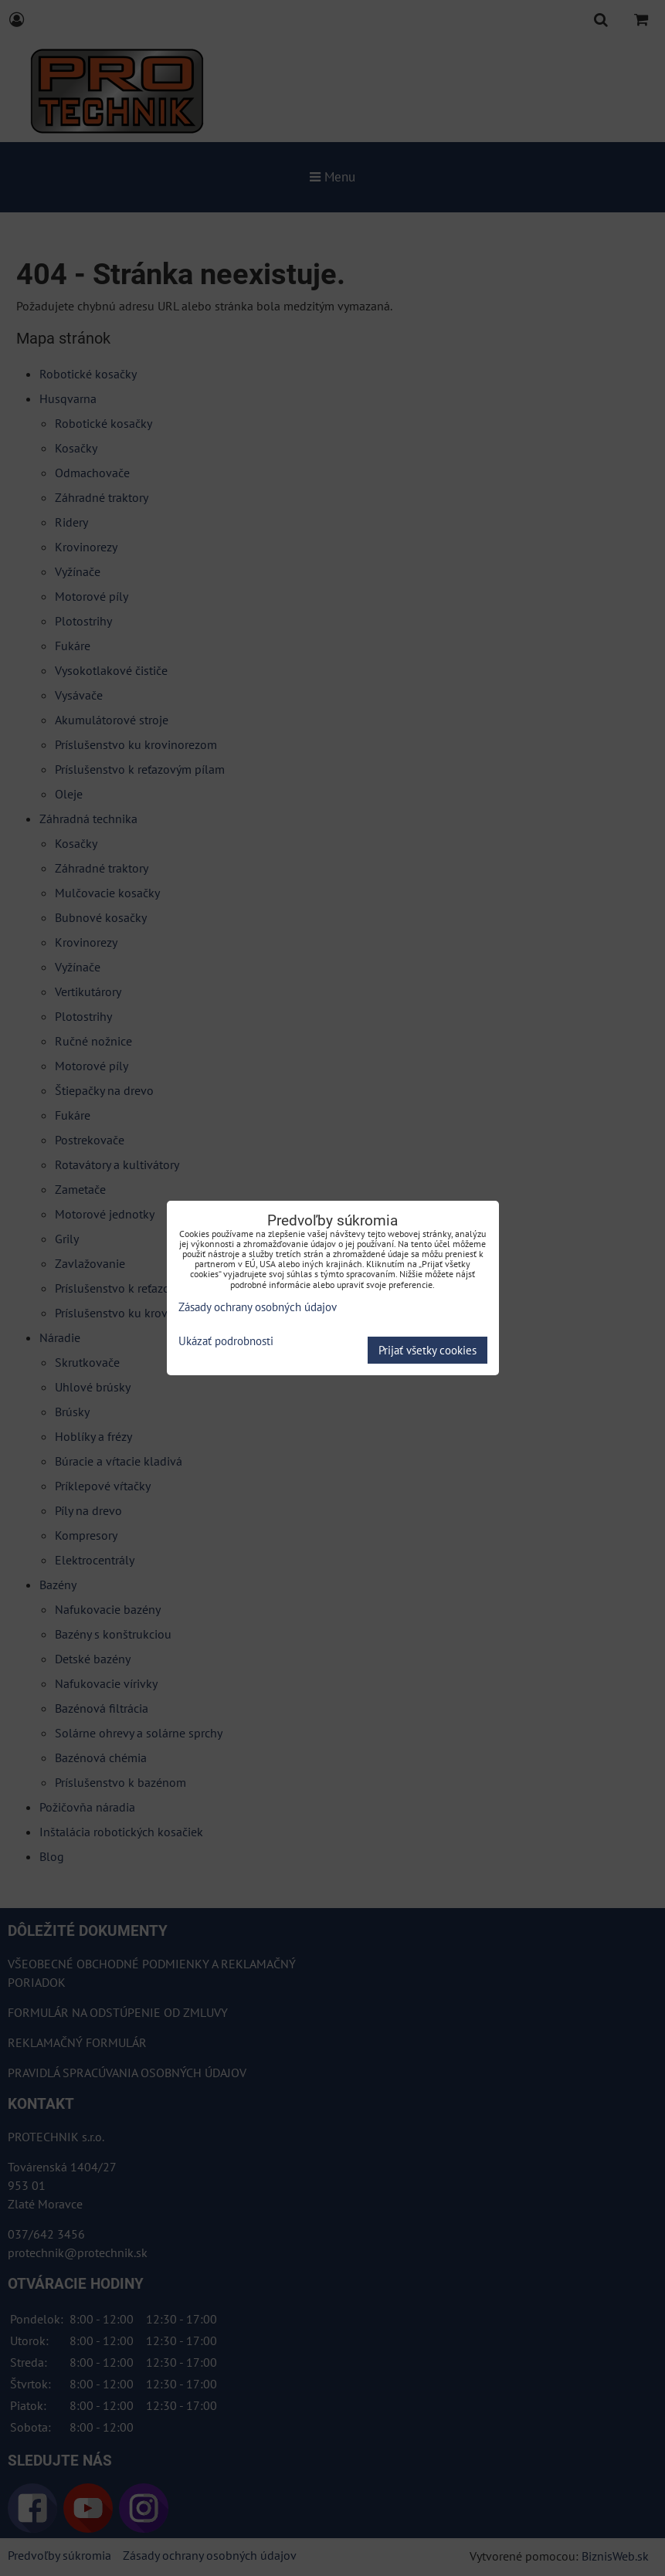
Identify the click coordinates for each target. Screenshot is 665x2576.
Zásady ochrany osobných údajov (257, 1307)
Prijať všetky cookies (427, 1350)
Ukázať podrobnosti (225, 1341)
